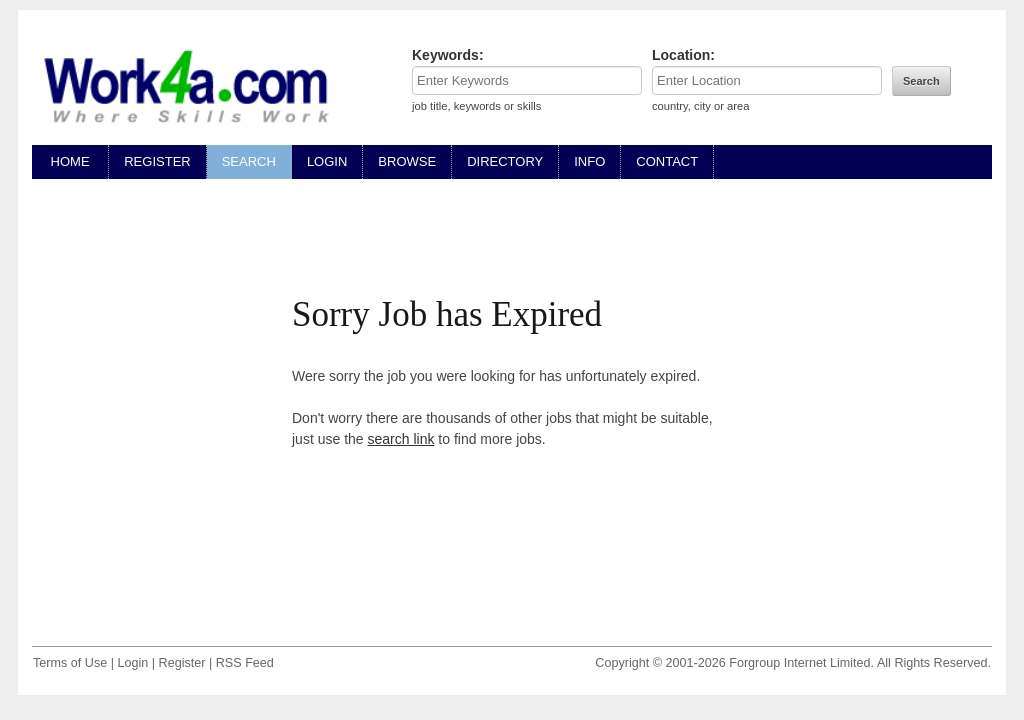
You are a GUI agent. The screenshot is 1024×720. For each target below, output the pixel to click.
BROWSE (407, 161)
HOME (70, 161)
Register (182, 663)
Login (132, 663)
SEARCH (249, 161)
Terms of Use (70, 663)
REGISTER (157, 161)
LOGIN (327, 161)
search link (401, 439)
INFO (589, 161)
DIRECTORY (505, 161)
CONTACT (667, 161)
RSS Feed (245, 663)
